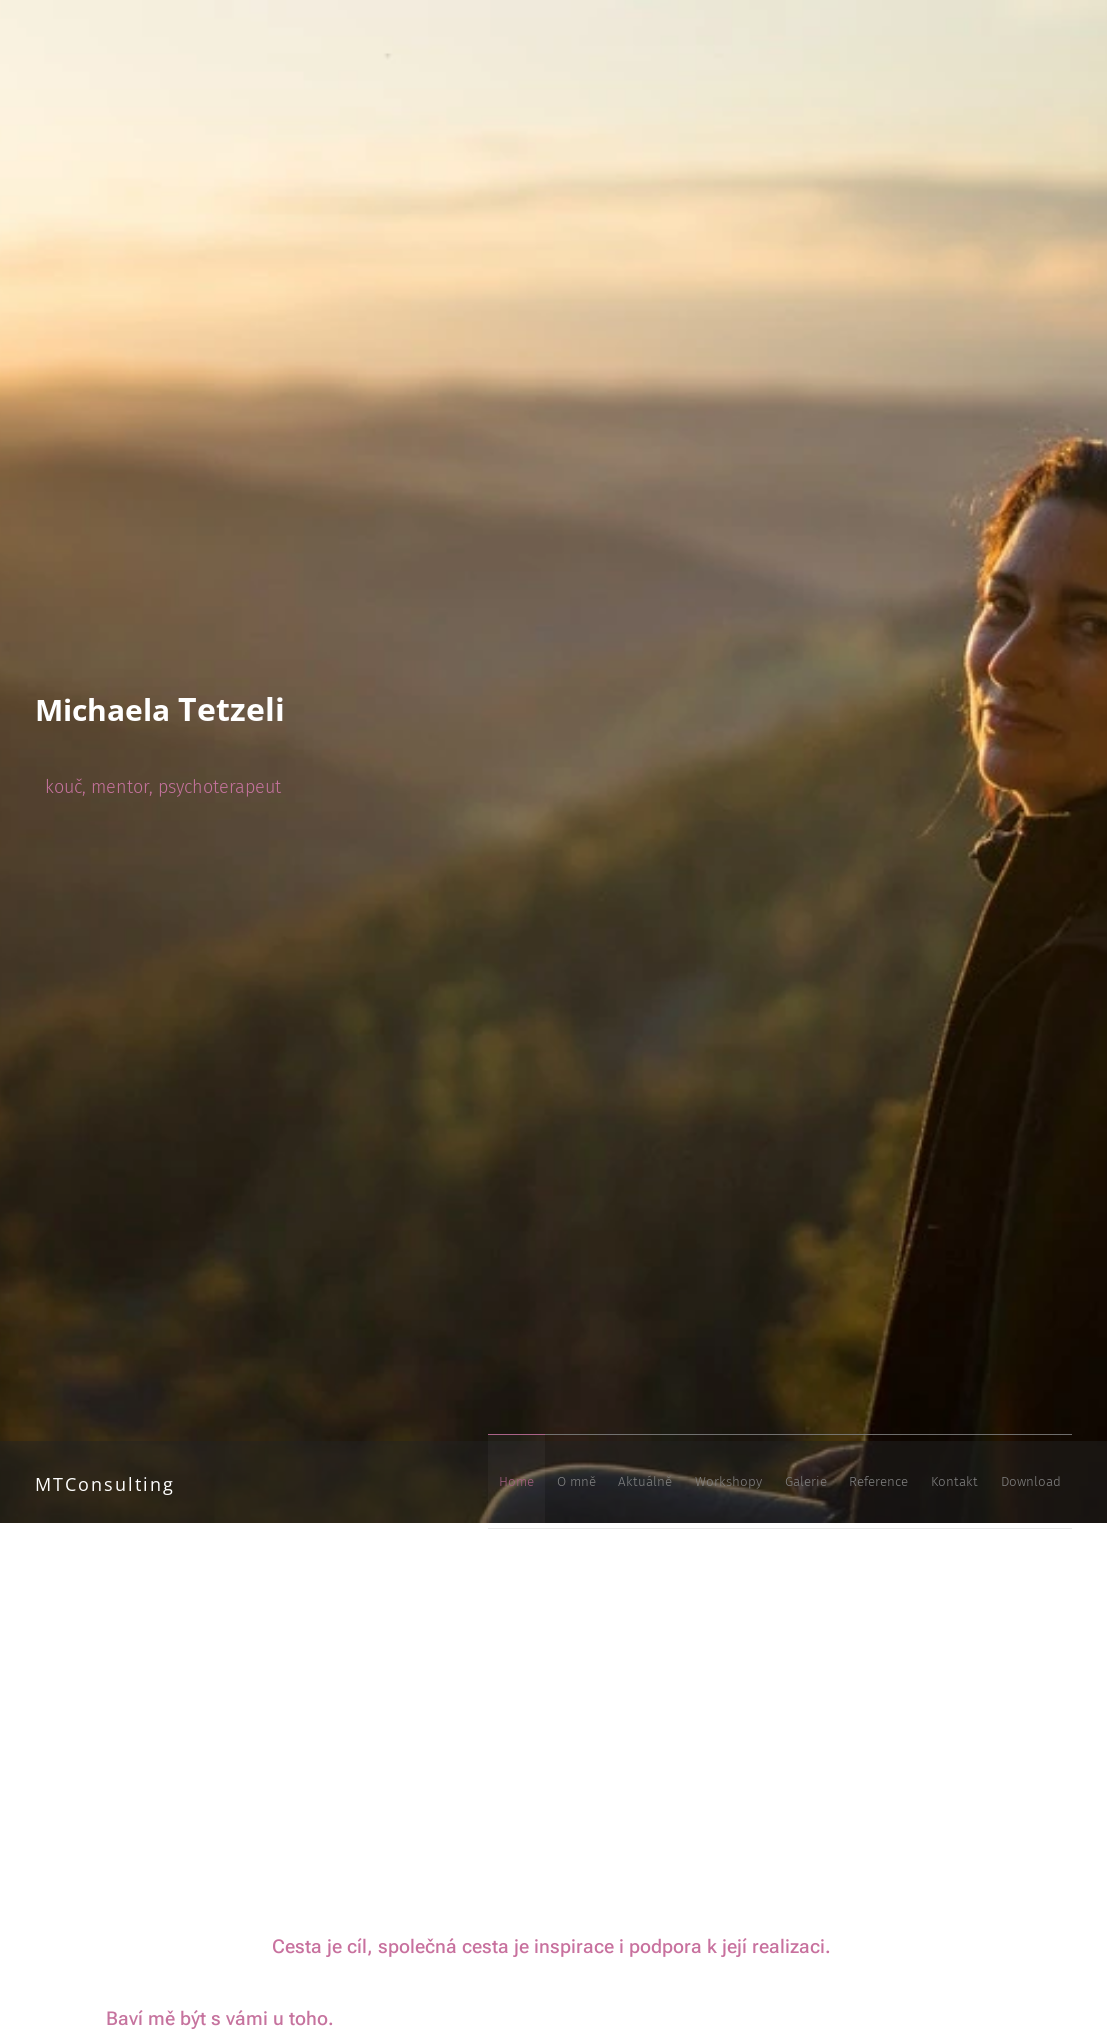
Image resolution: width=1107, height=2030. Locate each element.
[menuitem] (802, 1482)
